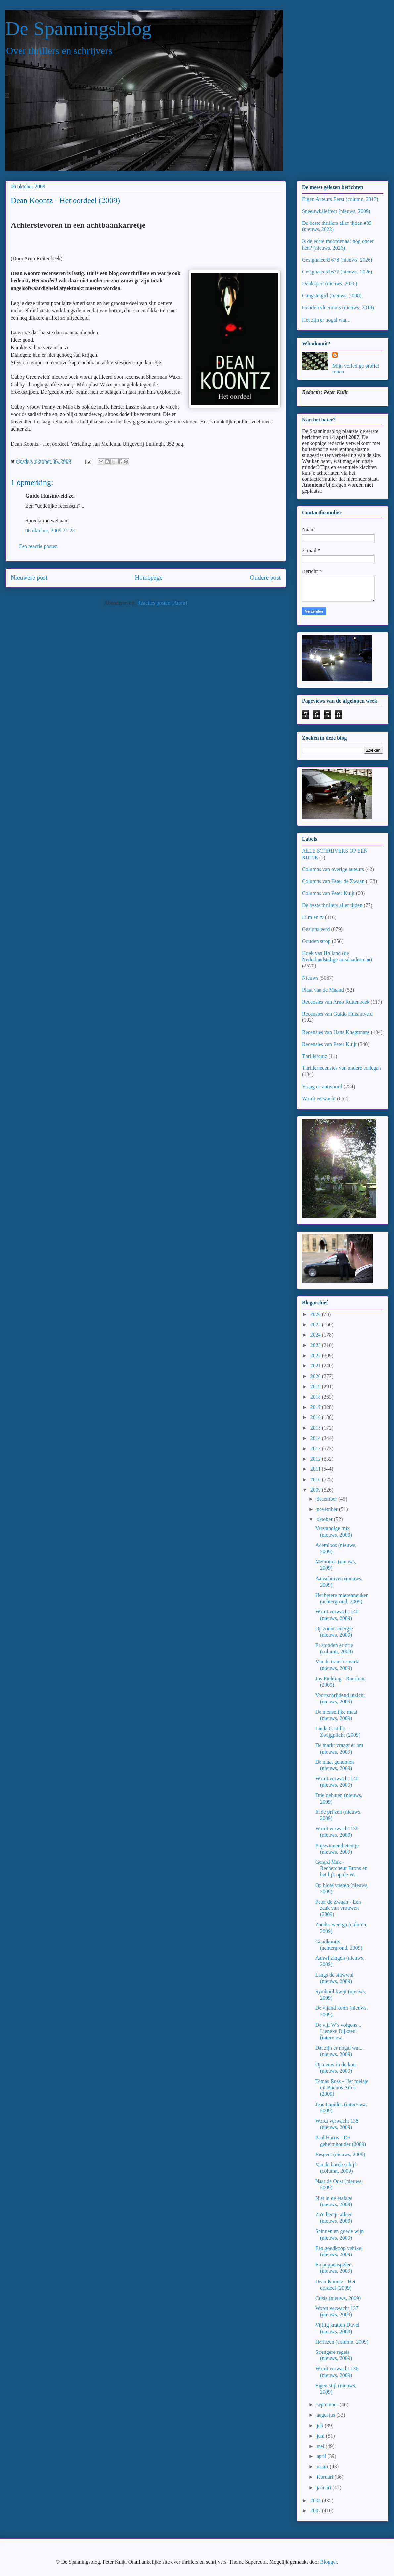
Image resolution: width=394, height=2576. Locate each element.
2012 (316, 1458)
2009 (316, 1490)
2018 (316, 1397)
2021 (316, 1365)
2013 (316, 1448)
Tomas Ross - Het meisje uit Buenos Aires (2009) (341, 2087)
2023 (316, 1345)
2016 (316, 1417)
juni (321, 2436)
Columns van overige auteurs (333, 869)
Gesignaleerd (316, 929)
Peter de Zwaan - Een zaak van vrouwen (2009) (338, 1908)
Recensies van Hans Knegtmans (336, 1032)
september (328, 2404)
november (328, 1509)
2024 (316, 1335)
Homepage (148, 577)
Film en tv (313, 917)
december (327, 1499)
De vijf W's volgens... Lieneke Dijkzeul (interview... (338, 2031)
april (322, 2456)
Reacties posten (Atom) (162, 603)
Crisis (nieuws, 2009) (338, 2298)
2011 (316, 1469)
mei (321, 2446)
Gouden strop (316, 941)
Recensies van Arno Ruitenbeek (335, 1002)
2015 (316, 1428)
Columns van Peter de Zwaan (333, 881)
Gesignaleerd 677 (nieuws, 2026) (337, 271)
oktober (325, 1519)
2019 (316, 1386)
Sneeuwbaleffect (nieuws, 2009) (336, 211)
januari (324, 2487)
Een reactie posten (38, 546)
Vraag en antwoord (322, 1086)
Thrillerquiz (314, 1056)
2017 (316, 1407)
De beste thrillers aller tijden (332, 905)
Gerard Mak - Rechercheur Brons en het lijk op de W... (341, 1868)
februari (326, 2477)
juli (321, 2425)
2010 (316, 1479)
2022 (316, 1355)
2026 (316, 1314)
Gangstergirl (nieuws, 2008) (332, 295)
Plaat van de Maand (323, 990)
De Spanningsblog (78, 28)
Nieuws (310, 978)
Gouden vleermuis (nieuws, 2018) (338, 307)
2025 (316, 1324)
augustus (326, 2415)
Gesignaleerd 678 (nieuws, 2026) (337, 260)
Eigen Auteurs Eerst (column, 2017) (340, 199)
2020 (316, 1376)
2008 (316, 2500)
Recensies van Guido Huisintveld (337, 1013)
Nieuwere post (29, 577)
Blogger (328, 2562)
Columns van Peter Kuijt (328, 893)
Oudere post (265, 577)
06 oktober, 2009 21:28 (50, 530)
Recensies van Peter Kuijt (329, 1044)
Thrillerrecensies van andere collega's (342, 1068)
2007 (316, 2510)
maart (323, 2466)
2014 (316, 1438)
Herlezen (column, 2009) (341, 2342)
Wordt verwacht (319, 1098)
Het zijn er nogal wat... (326, 319)
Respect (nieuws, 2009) (340, 2154)
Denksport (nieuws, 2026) (329, 283)
